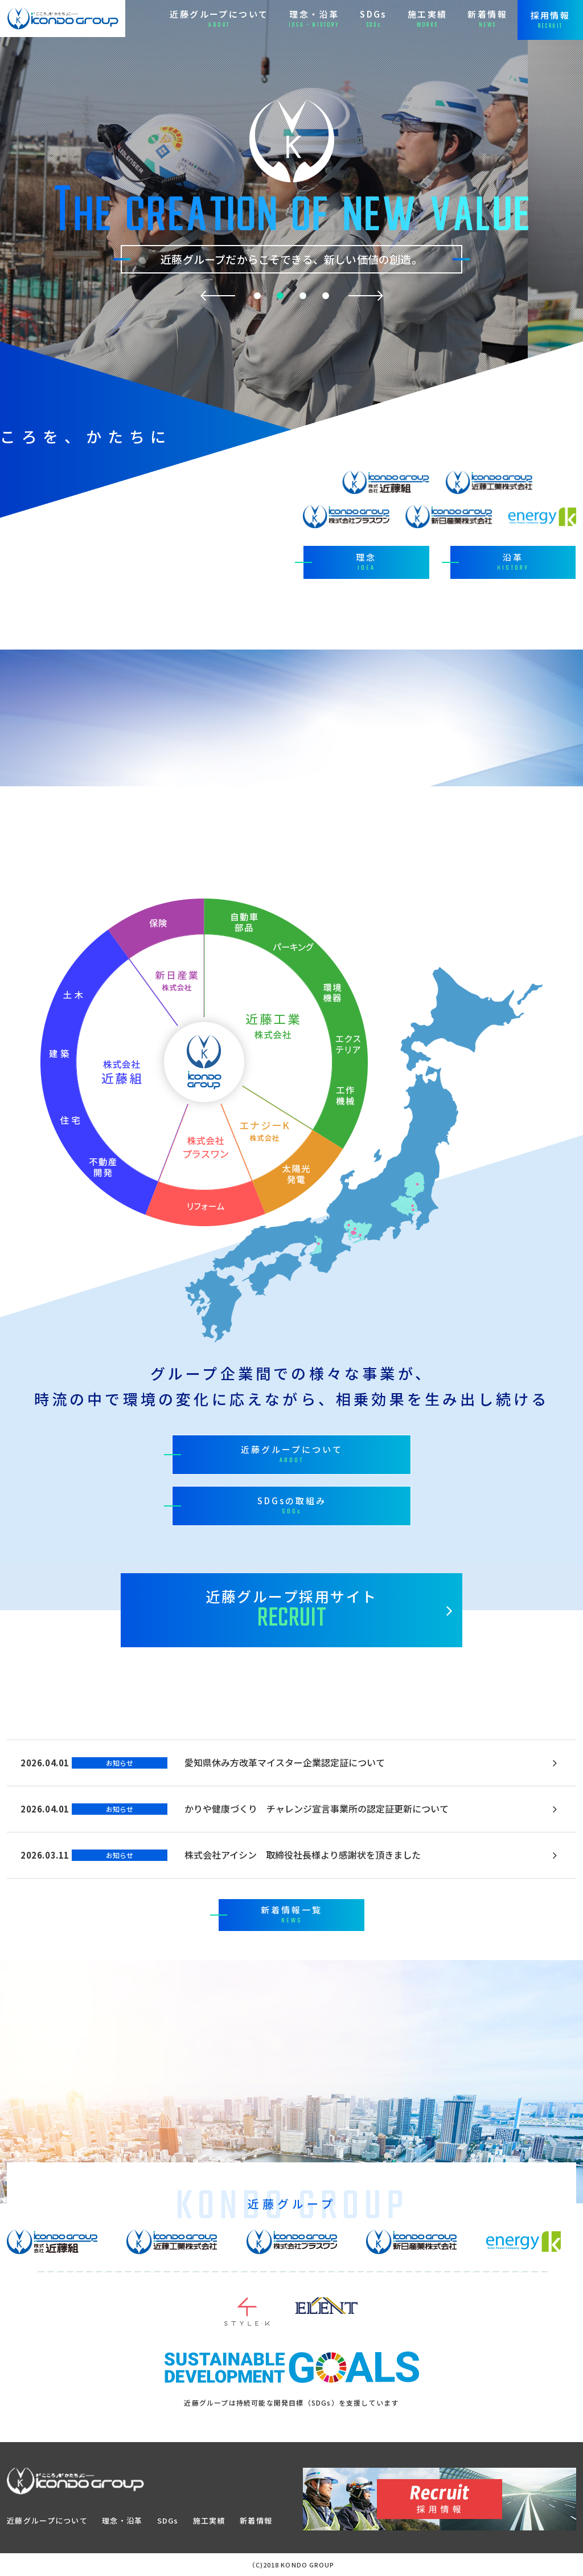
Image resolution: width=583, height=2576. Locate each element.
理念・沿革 (122, 2520)
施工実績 (209, 2520)
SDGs (168, 2520)
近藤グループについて (47, 2520)
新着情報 (256, 2520)
